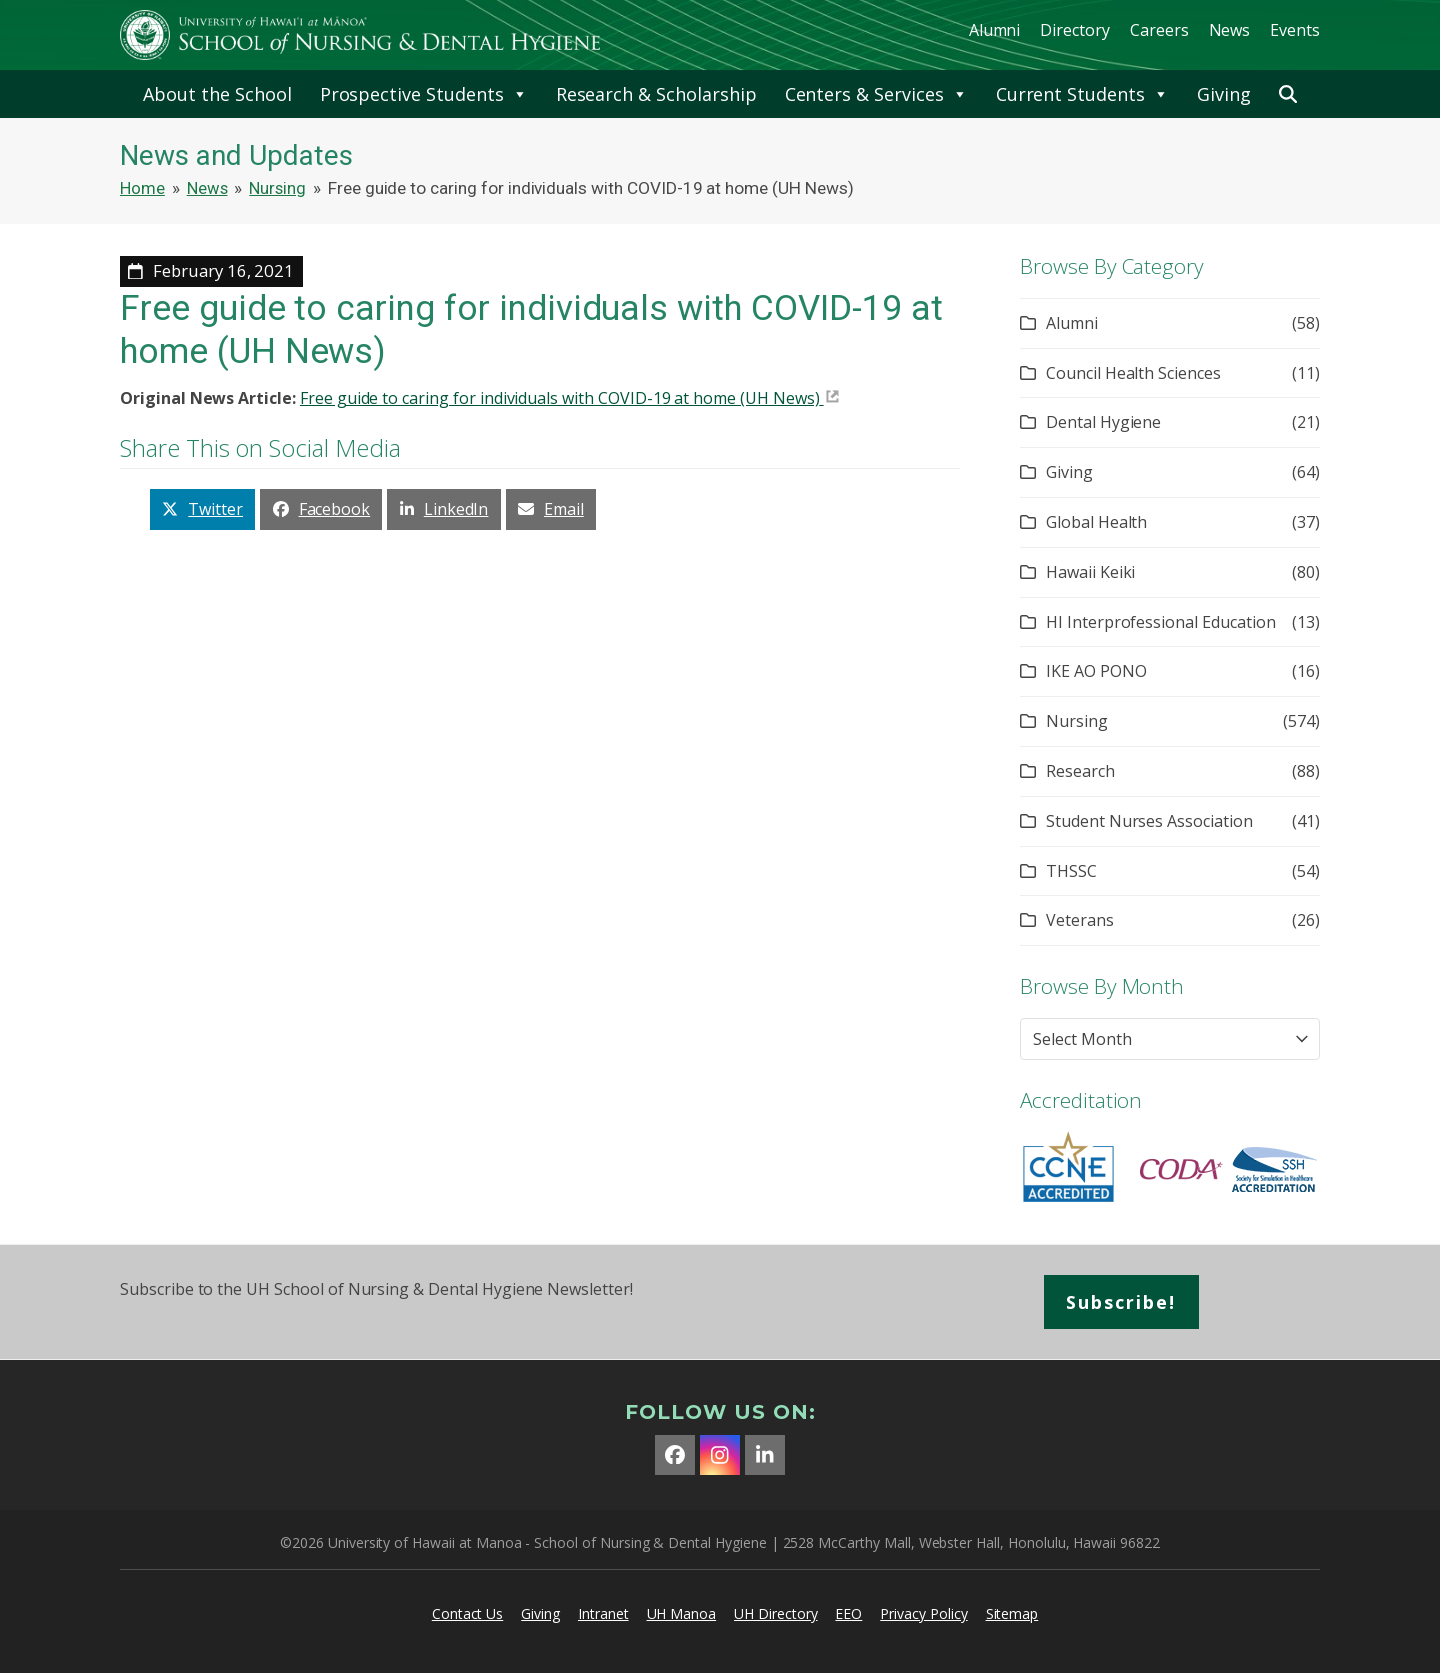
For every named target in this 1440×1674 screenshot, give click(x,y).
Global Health (1096, 522)
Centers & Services (876, 94)
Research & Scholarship (656, 94)
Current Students (1082, 94)
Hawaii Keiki (1090, 572)
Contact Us (468, 1613)
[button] (1288, 94)
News (1230, 30)
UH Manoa (682, 1613)
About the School (217, 94)
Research (1080, 771)
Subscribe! (1122, 1302)
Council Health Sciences (1133, 373)
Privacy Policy (923, 1613)
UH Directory (775, 1613)
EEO (848, 1613)
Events (1295, 30)
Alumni (995, 30)
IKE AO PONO (1096, 671)
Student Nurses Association (1149, 821)
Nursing (1077, 721)
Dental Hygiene (1103, 422)
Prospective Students (424, 94)
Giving (1224, 94)
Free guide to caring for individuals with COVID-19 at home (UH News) (560, 398)
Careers (1159, 30)
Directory (1075, 30)
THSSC (1071, 871)
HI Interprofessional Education (1161, 622)
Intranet (603, 1613)
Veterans (1080, 920)
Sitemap (1012, 1613)
